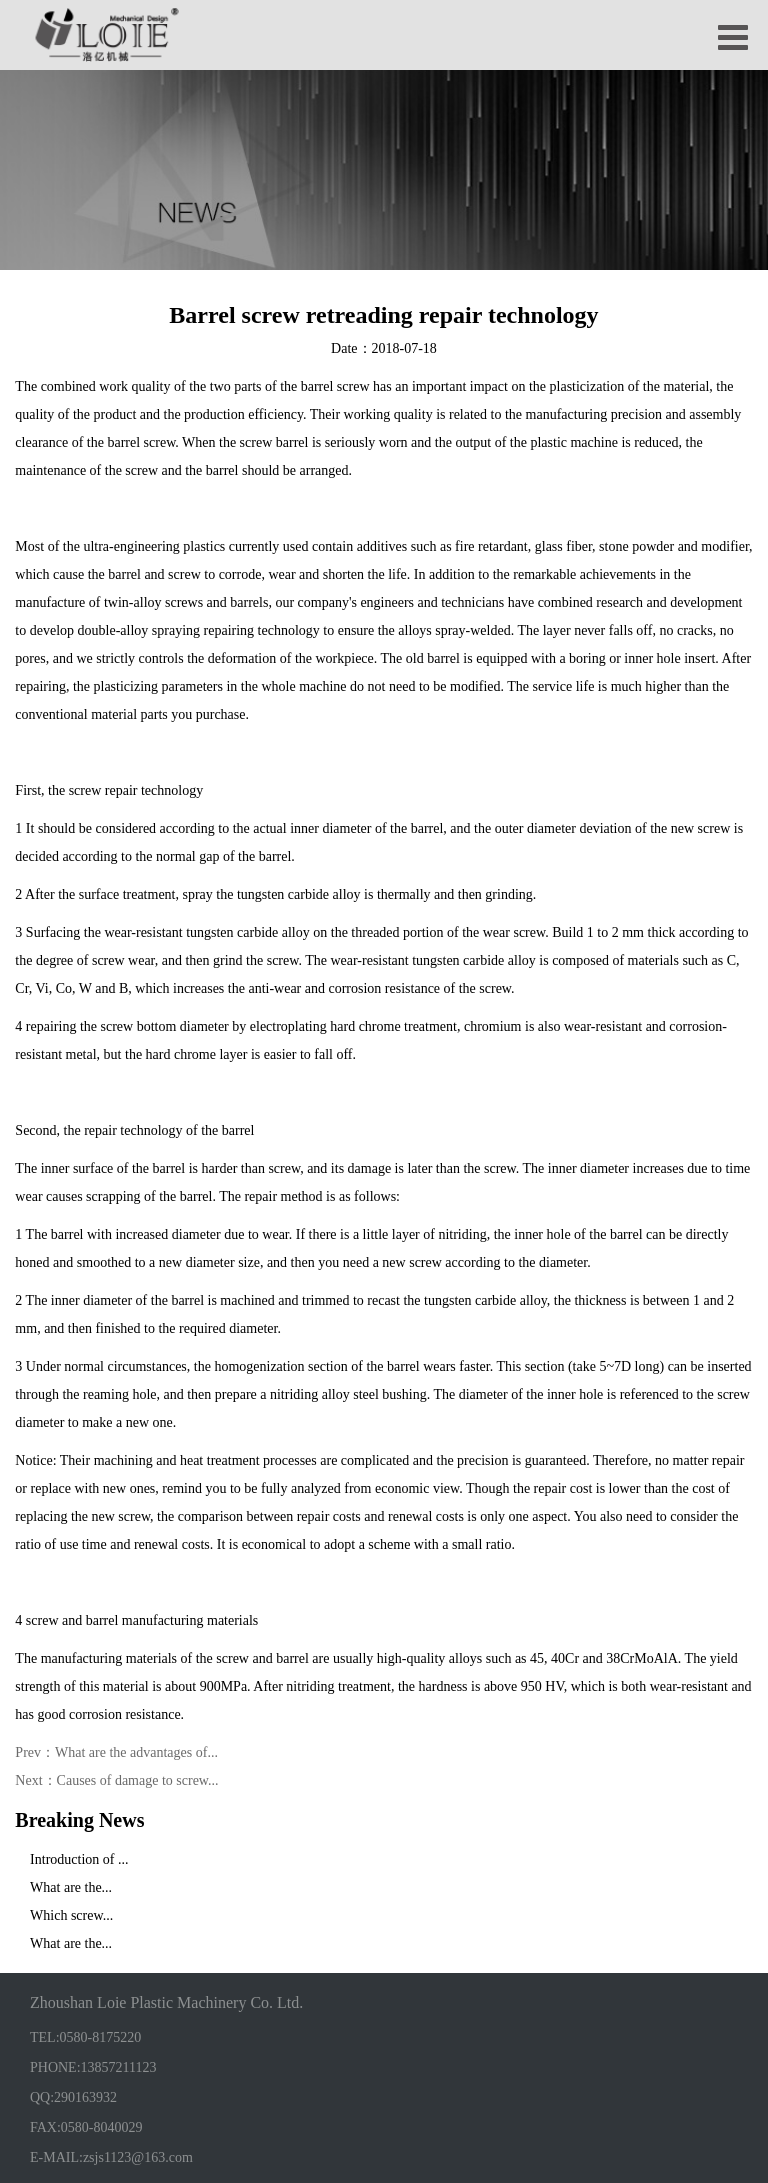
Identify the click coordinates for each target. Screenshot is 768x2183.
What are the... (71, 1886)
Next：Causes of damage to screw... (116, 1780)
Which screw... (71, 1914)
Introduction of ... (79, 1858)
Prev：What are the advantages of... (116, 1752)
